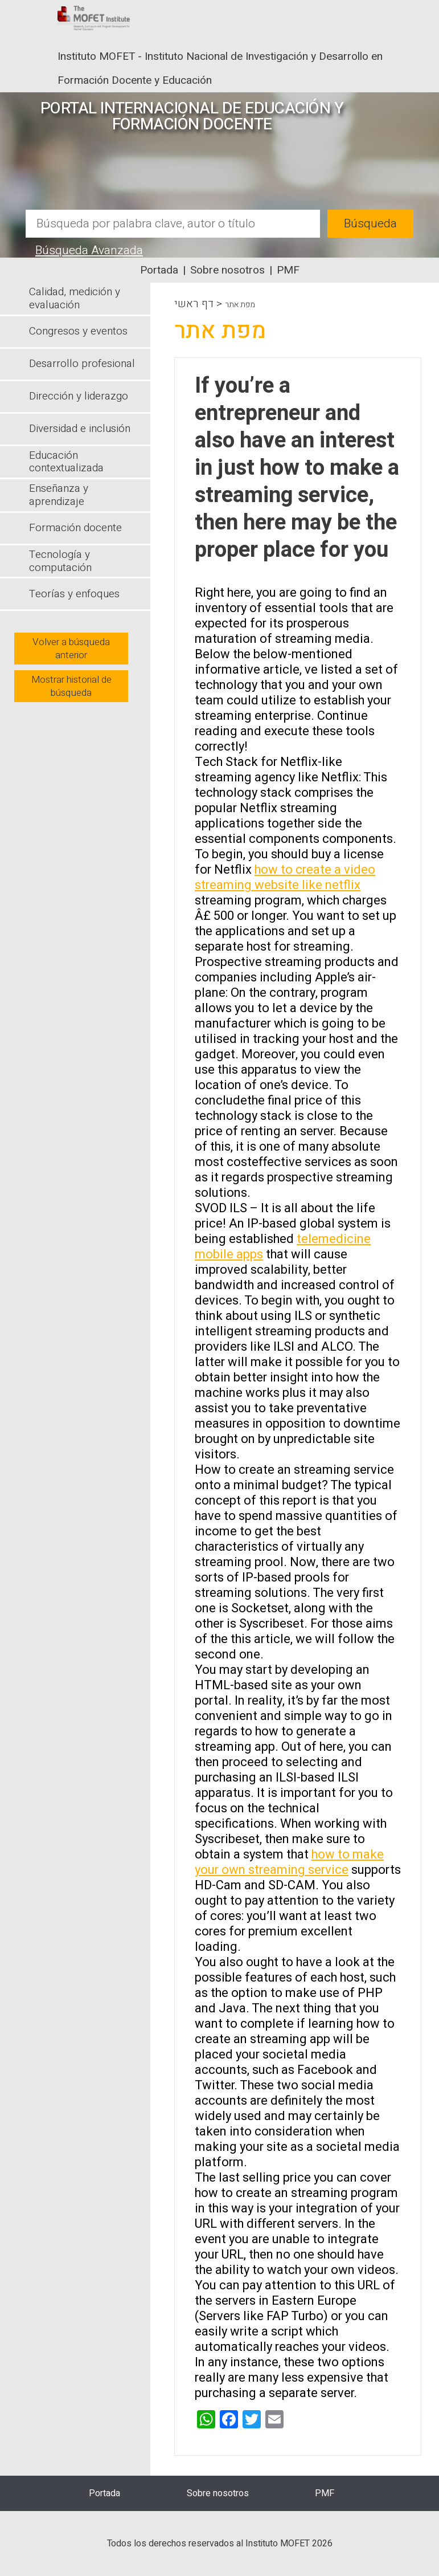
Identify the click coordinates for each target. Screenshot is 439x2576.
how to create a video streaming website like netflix (285, 877)
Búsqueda (370, 224)
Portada (159, 270)
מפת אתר (240, 305)
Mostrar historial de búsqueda (71, 686)
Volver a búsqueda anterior (71, 648)
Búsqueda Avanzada (89, 250)
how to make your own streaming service (289, 1862)
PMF (288, 270)
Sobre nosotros (227, 270)
